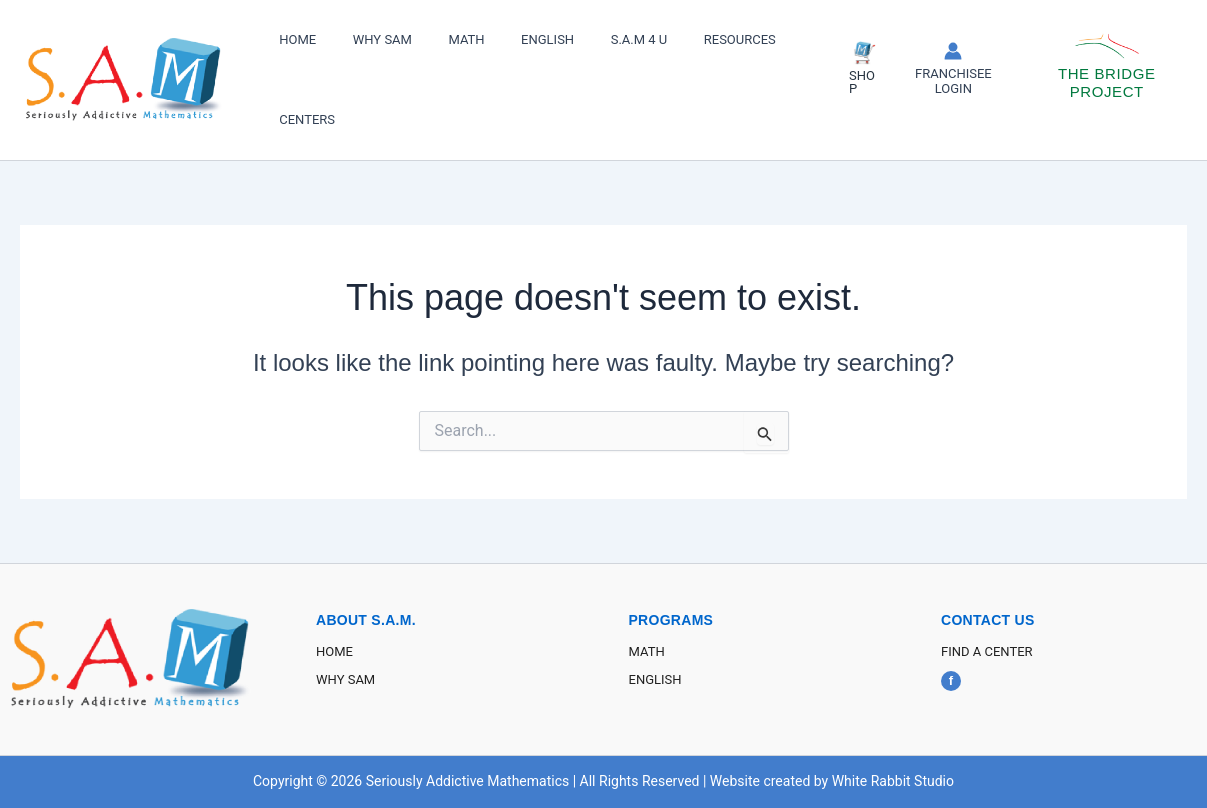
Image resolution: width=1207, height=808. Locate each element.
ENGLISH (510, 39)
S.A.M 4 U (591, 39)
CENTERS (302, 119)
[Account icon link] (935, 69)
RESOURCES (682, 39)
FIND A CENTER (987, 651)
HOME (292, 39)
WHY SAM (366, 39)
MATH (440, 39)
